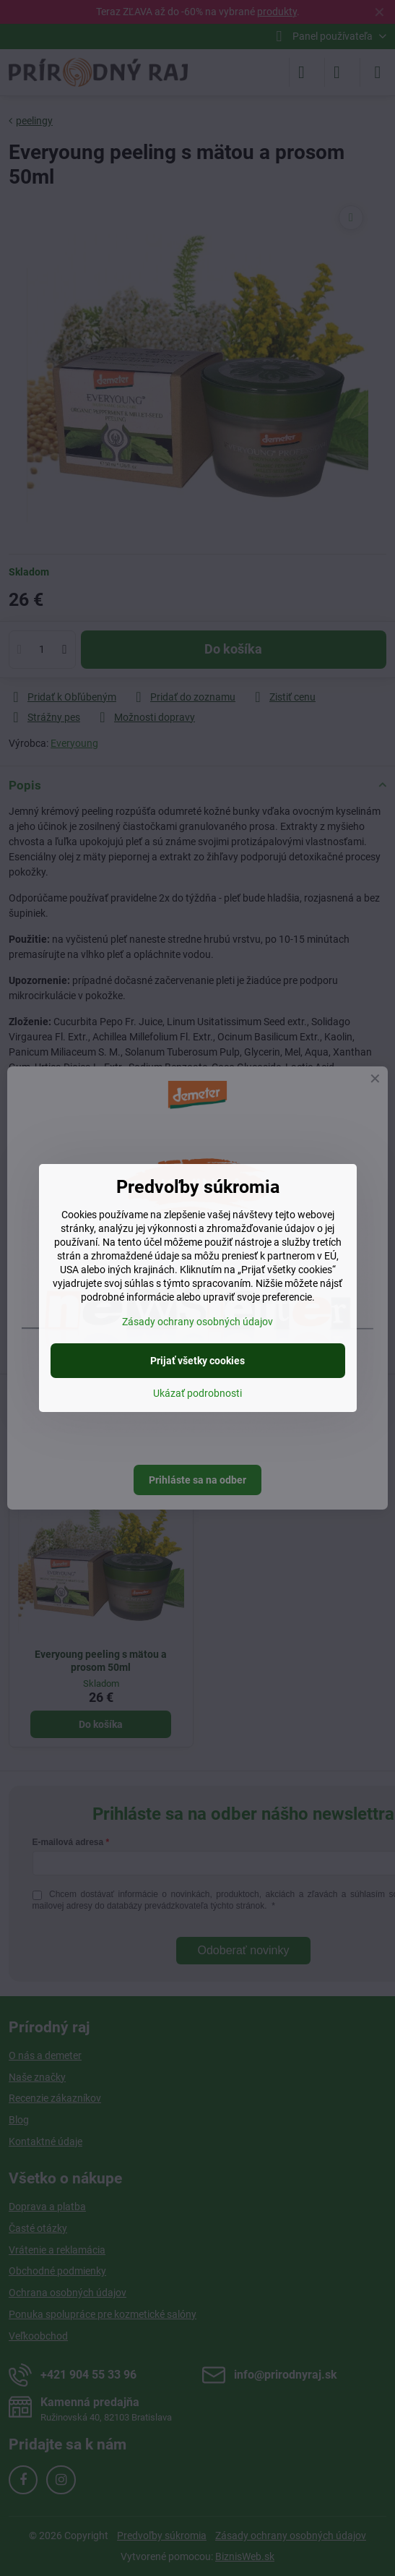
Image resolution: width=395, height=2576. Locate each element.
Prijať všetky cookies (197, 1360)
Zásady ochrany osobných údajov (197, 1321)
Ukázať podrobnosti (197, 1393)
